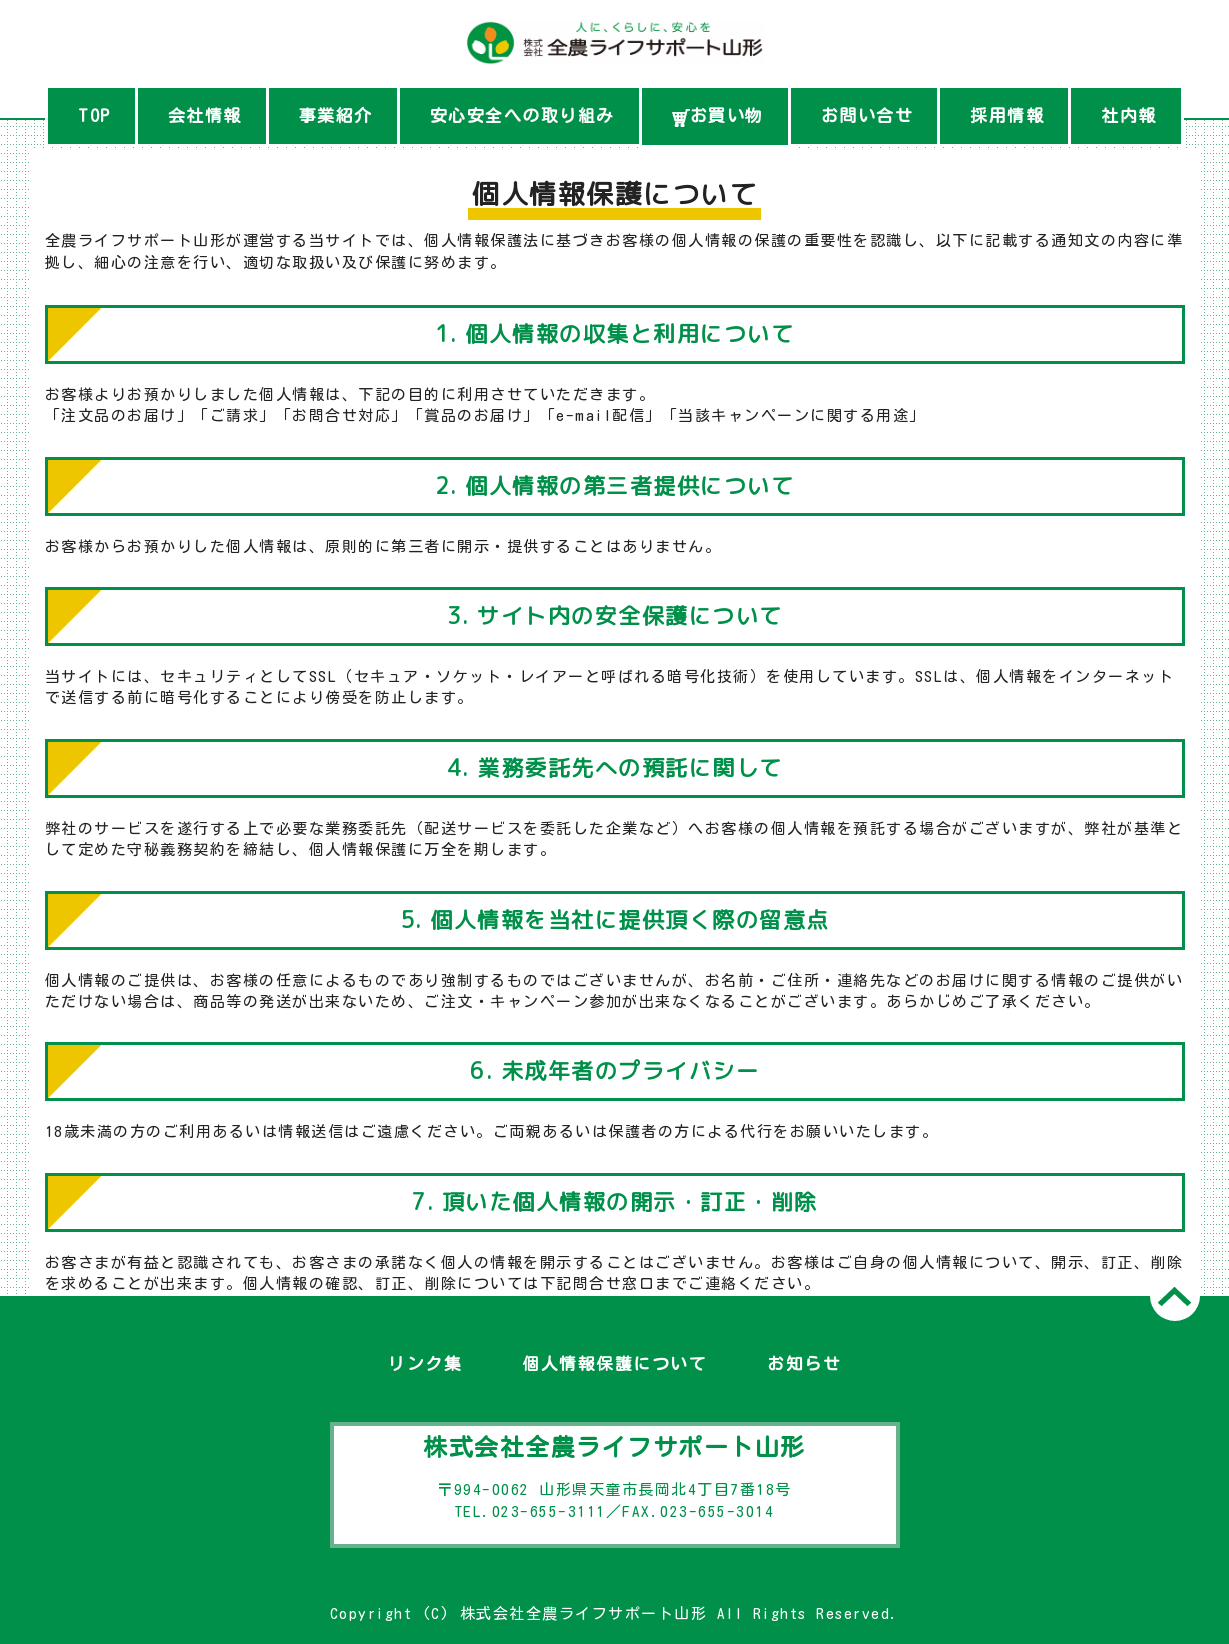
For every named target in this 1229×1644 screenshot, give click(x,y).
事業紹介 (336, 115)
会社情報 (205, 115)
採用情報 (1007, 115)
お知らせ (804, 1363)
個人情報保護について (614, 1363)
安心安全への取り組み (522, 115)
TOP (94, 115)
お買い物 (718, 116)
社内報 (1129, 115)
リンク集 (425, 1363)
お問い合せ (867, 115)
